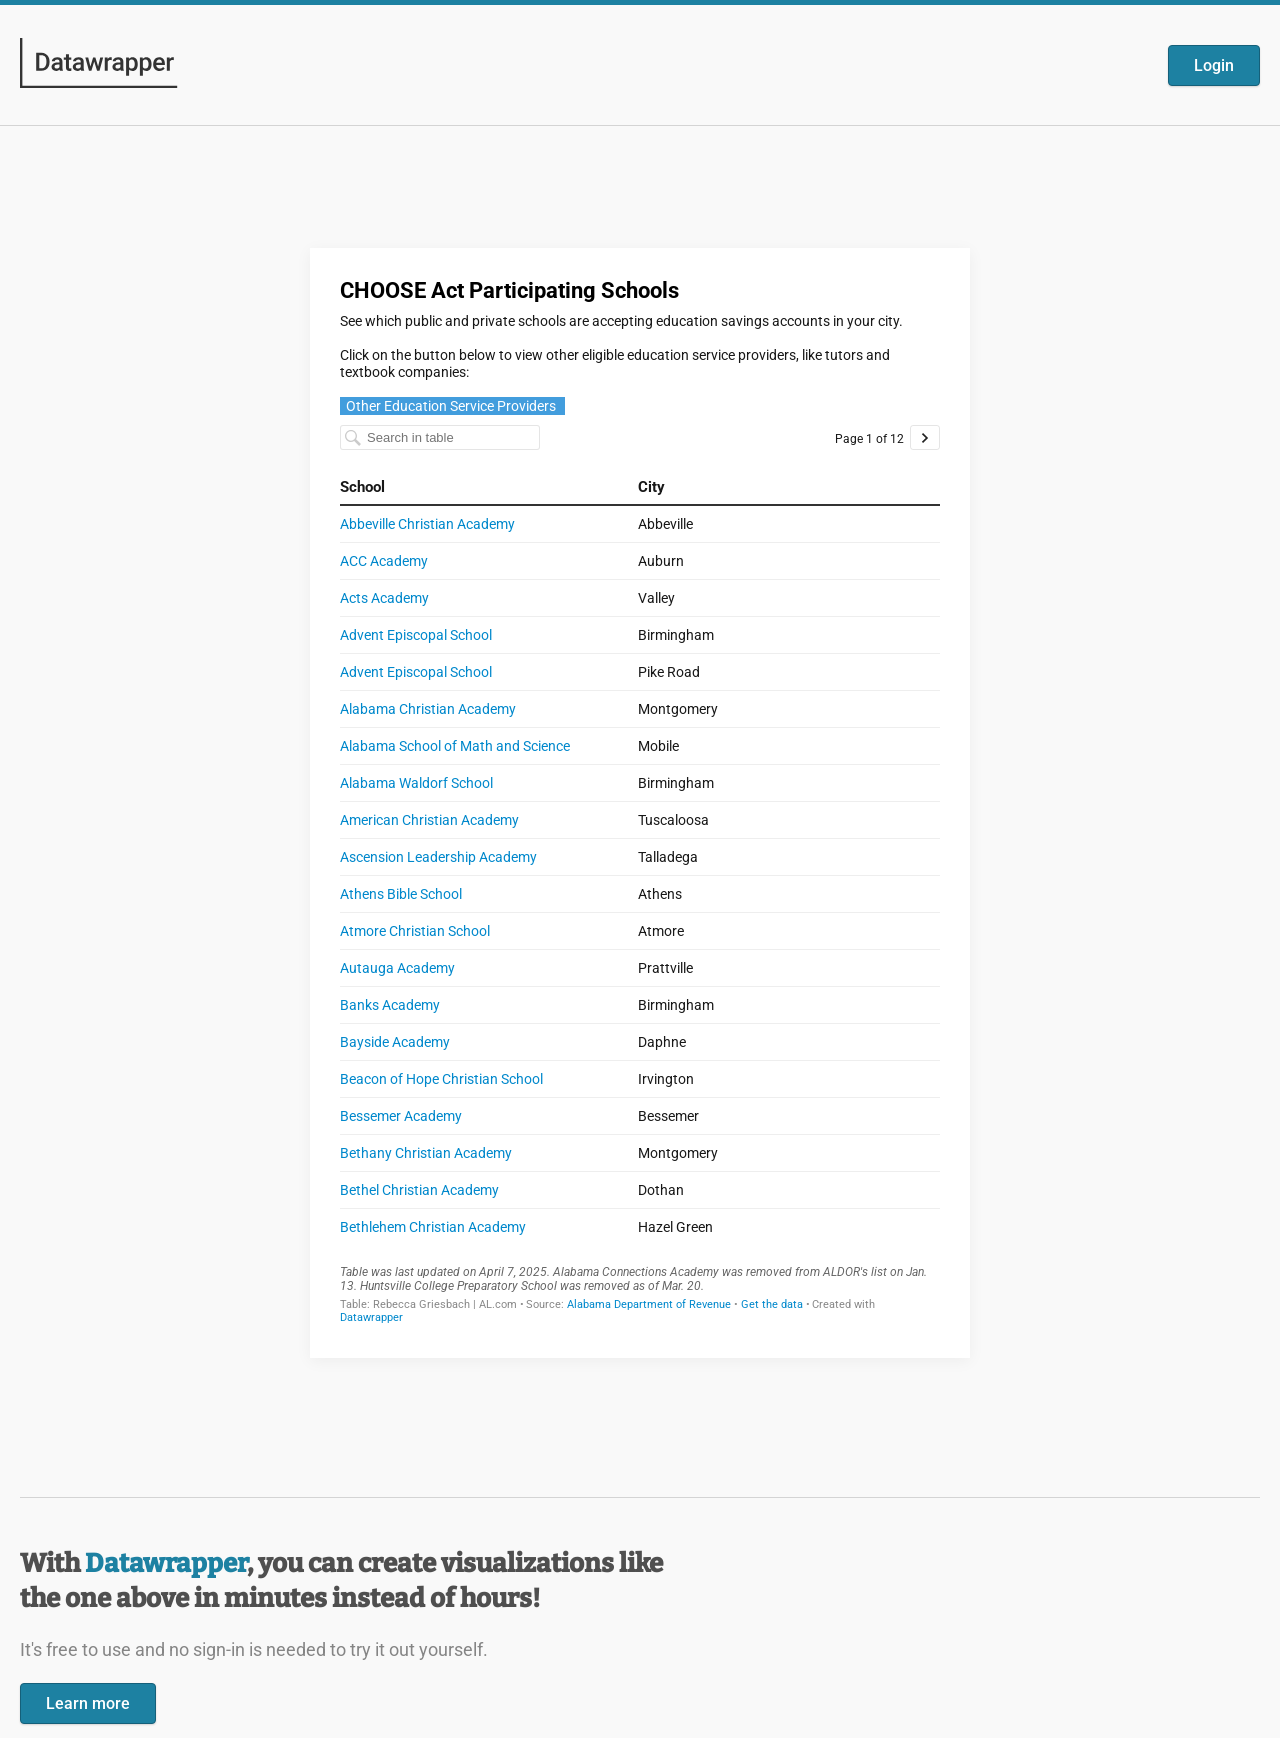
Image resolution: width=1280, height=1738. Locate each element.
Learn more (88, 1703)
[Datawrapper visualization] (640, 801)
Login (1214, 65)
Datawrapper (166, 1563)
